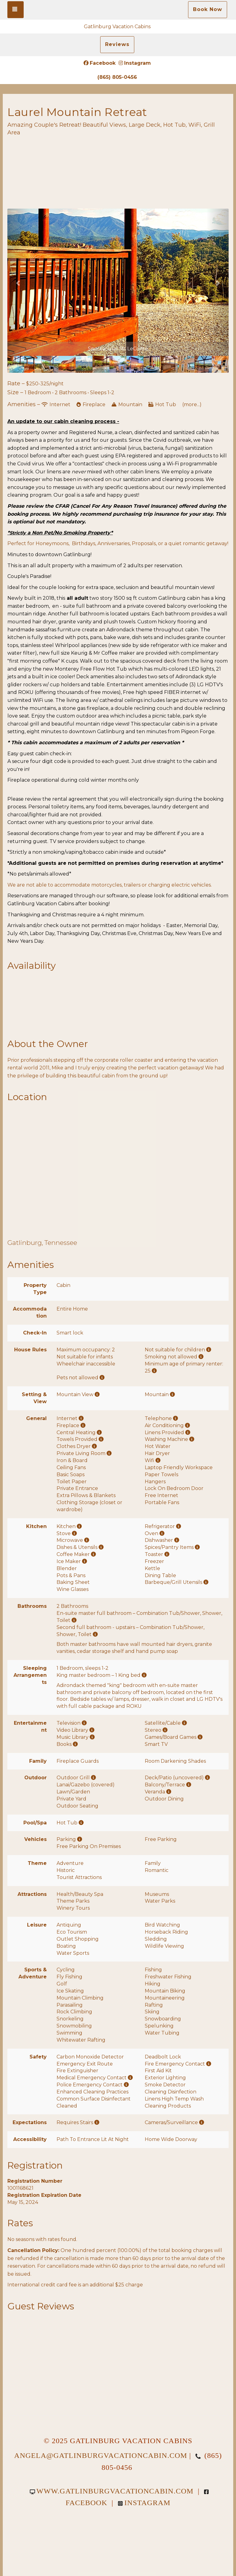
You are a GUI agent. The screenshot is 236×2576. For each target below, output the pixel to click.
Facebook (100, 63)
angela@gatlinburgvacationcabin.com (100, 2455)
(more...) (192, 404)
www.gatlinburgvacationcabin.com (112, 2491)
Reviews (117, 44)
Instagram (135, 63)
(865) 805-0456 (117, 77)
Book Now (207, 9)
